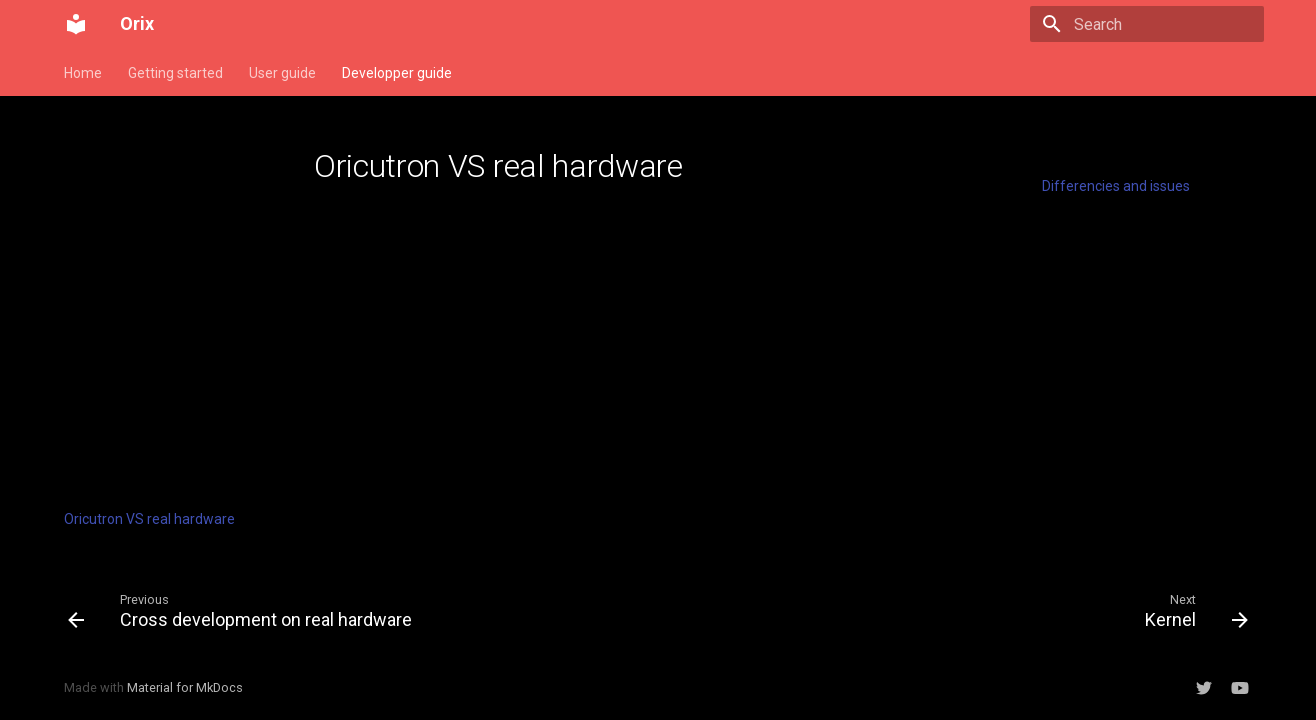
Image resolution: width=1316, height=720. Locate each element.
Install (82, 186)
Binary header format (132, 420)
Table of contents (1100, 159)
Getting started (175, 73)
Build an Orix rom (117, 240)
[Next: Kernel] (1191, 610)
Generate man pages (130, 366)
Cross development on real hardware (148, 483)
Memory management (135, 213)
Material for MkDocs (185, 687)
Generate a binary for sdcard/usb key (168, 303)
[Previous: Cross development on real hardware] (245, 610)
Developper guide (397, 73)
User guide (282, 73)
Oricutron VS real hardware (149, 519)
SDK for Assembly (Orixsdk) (169, 339)
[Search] (1147, 24)
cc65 (79, 393)
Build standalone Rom (133, 267)
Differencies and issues (1116, 186)
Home (83, 73)
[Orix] (76, 24)
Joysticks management (138, 447)
